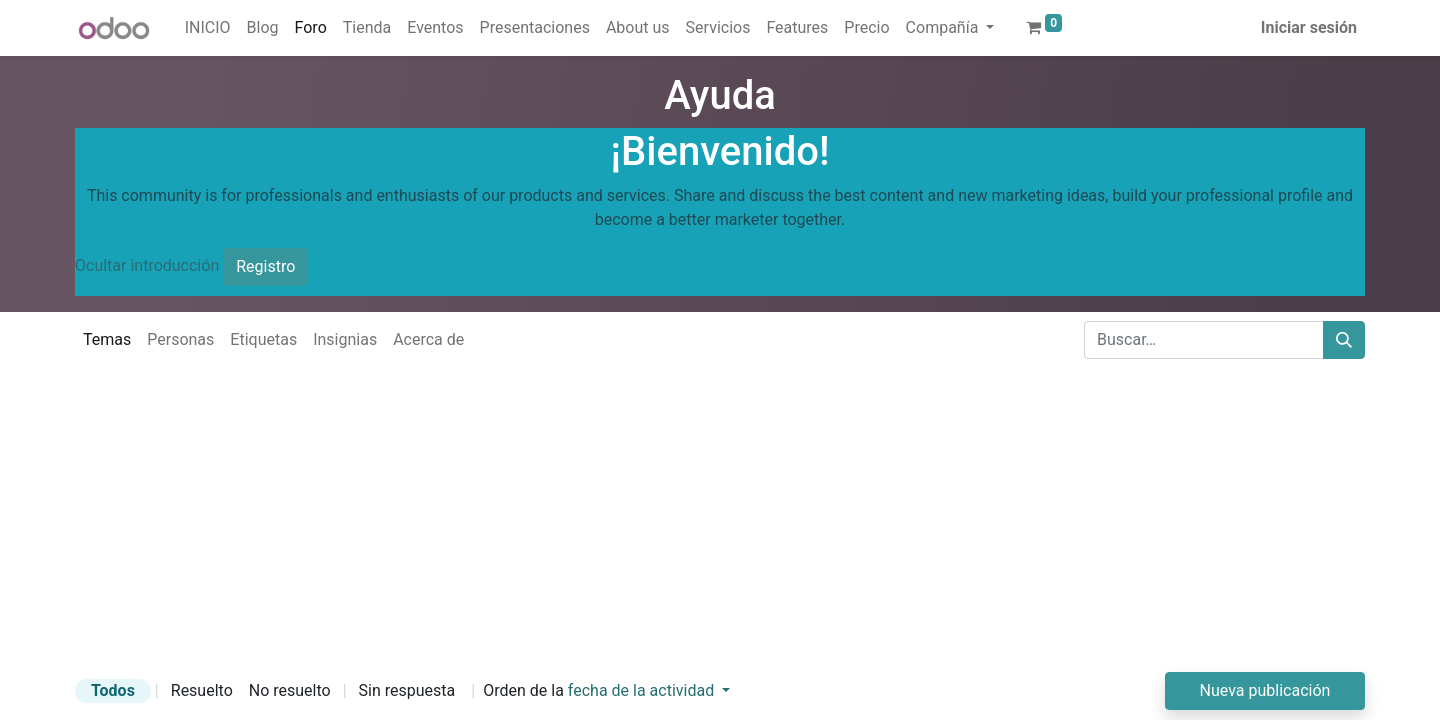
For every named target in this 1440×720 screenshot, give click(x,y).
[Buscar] (1344, 340)
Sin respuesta (407, 690)
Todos (113, 690)
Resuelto (202, 690)
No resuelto (290, 690)
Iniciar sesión (1309, 27)
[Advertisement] (600, 532)
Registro (265, 266)
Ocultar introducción (147, 265)
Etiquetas (263, 339)
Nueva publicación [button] (1265, 690)
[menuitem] (208, 28)
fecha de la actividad (643, 690)
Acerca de (428, 339)
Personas (180, 339)
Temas (107, 339)
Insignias (345, 339)
